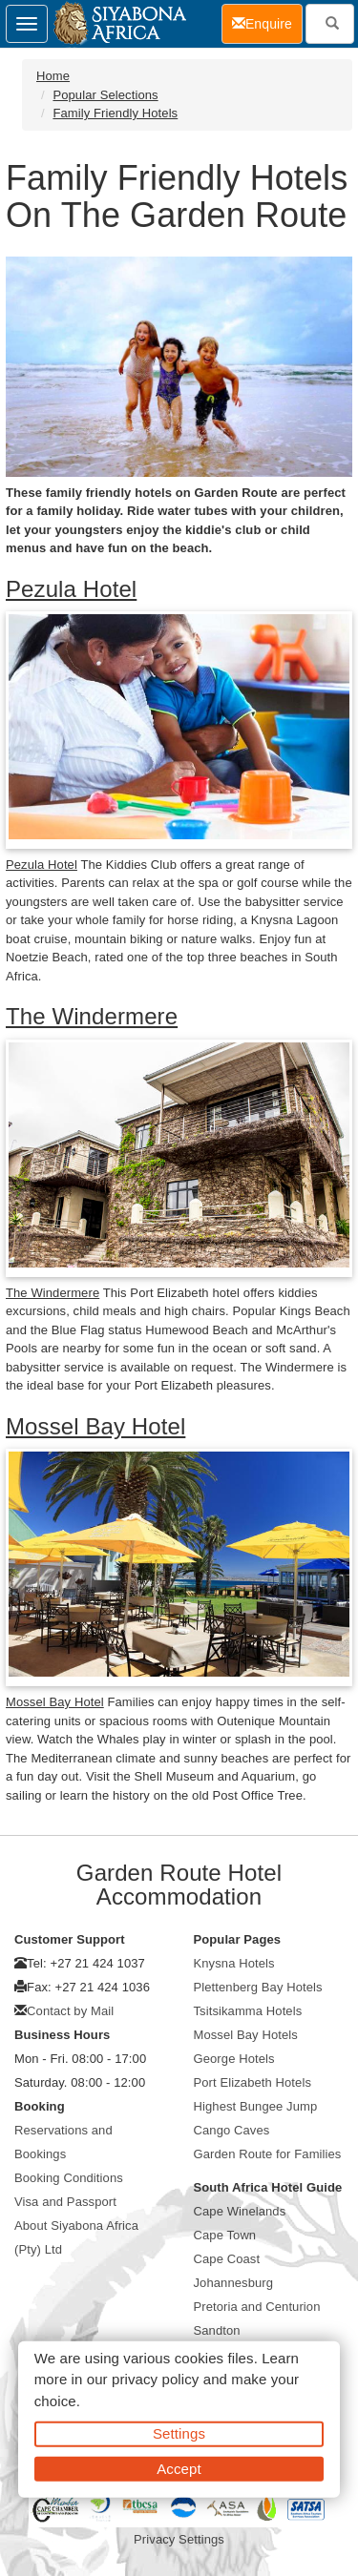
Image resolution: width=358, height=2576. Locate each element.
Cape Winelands (240, 2211)
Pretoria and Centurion (257, 2306)
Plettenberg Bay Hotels (258, 1987)
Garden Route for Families (268, 2154)
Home (53, 76)
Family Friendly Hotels (115, 113)
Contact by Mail (70, 2011)
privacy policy (155, 2379)
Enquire (267, 22)
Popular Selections (105, 95)
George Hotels (234, 2058)
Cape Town (225, 2235)
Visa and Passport (65, 2202)
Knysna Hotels (234, 1963)
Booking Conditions (68, 2178)
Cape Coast (227, 2259)
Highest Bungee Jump (256, 2106)
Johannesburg (234, 2283)
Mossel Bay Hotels (246, 2035)
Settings (179, 2433)
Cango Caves (232, 2130)
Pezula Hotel (71, 589)
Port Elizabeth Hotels (253, 2082)
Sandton (217, 2330)
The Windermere (92, 1016)
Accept (178, 2468)
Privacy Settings (179, 2539)
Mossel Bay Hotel (95, 1426)
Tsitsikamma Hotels (248, 2011)
